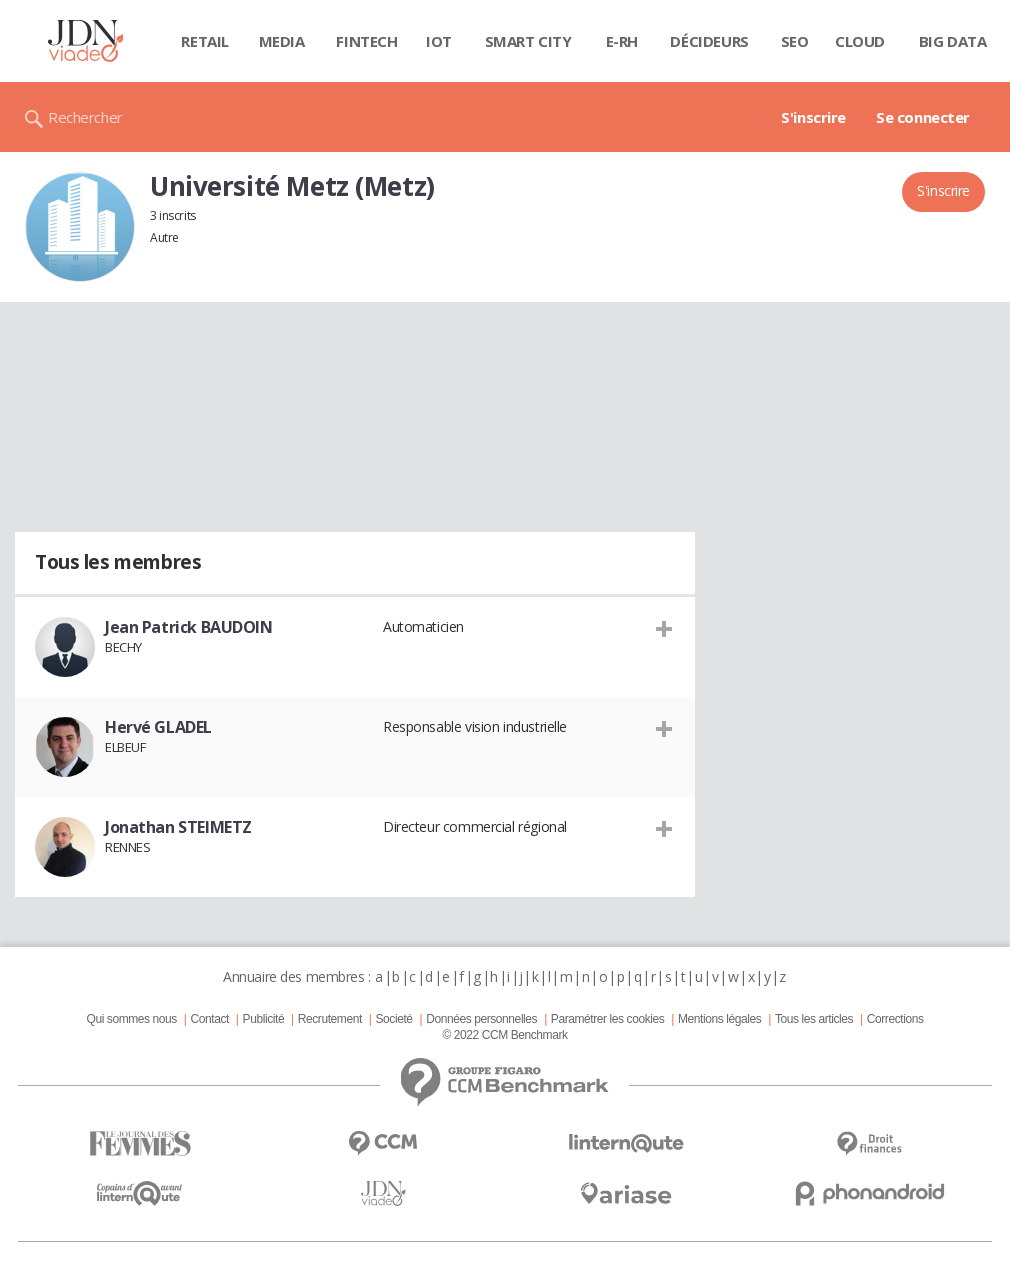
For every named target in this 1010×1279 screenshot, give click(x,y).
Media (282, 41)
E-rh (622, 41)
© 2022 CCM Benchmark (504, 1035)
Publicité (264, 1019)
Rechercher (85, 117)
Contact (210, 1019)
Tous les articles (814, 1019)
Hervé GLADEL (158, 727)
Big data (953, 41)
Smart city (528, 41)
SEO (795, 41)
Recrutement (330, 1019)
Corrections (895, 1019)
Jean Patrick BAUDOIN (189, 627)
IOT (439, 41)
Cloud (860, 41)
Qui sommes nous (131, 1019)
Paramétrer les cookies (607, 1019)
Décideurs (709, 41)
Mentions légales (719, 1019)
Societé (393, 1019)
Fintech (366, 41)
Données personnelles (481, 1019)
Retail (204, 41)
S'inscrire (813, 117)
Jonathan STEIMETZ (178, 827)
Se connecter (923, 117)
